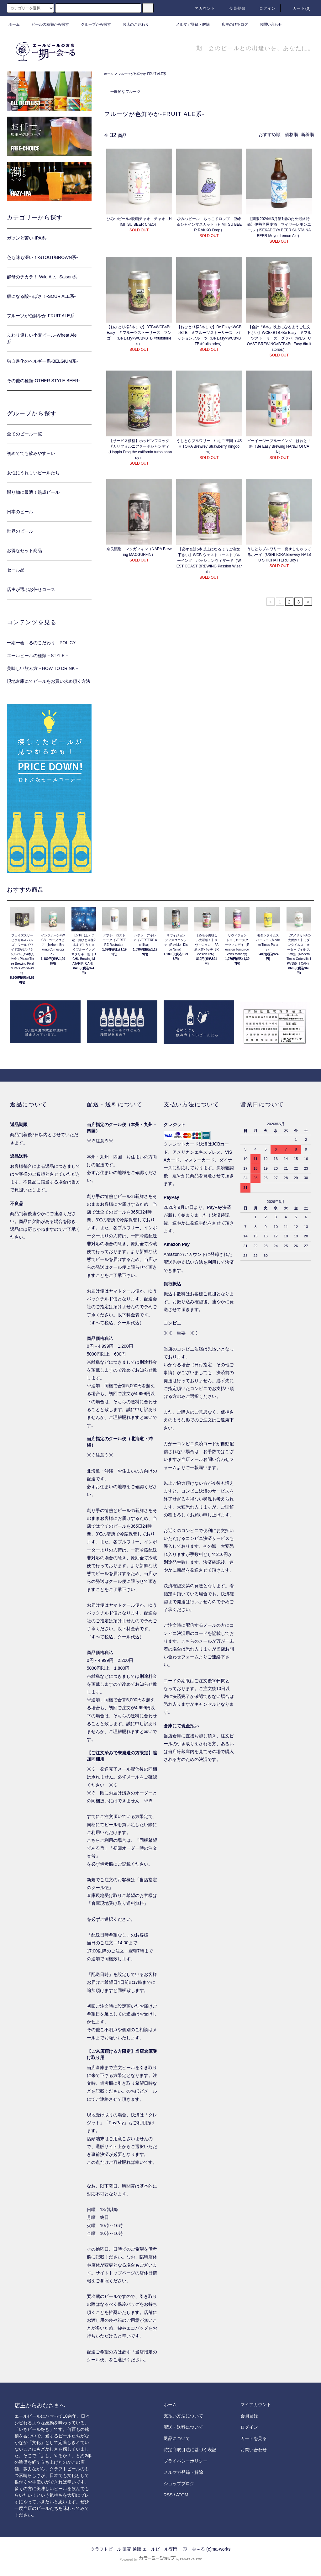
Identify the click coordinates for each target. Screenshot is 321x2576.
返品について (177, 2438)
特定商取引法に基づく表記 (190, 2449)
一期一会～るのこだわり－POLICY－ (43, 642)
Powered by (160, 2559)
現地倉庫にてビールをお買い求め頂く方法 (48, 681)
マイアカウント (255, 2404)
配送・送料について (183, 2427)
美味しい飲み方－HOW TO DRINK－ (43, 668)
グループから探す (92, 24)
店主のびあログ (231, 24)
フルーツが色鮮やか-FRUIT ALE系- (142, 74)
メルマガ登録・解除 (189, 24)
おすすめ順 (270, 134)
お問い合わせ (267, 24)
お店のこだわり (132, 24)
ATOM (182, 2494)
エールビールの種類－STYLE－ (38, 655)
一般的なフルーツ (125, 91)
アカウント (201, 8)
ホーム (14, 24)
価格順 (291, 134)
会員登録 (233, 8)
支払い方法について (183, 2415)
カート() (298, 8)
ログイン (264, 8)
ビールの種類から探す (46, 24)
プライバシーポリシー (186, 2460)
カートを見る (253, 2438)
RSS (168, 2494)
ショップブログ (179, 2483)
